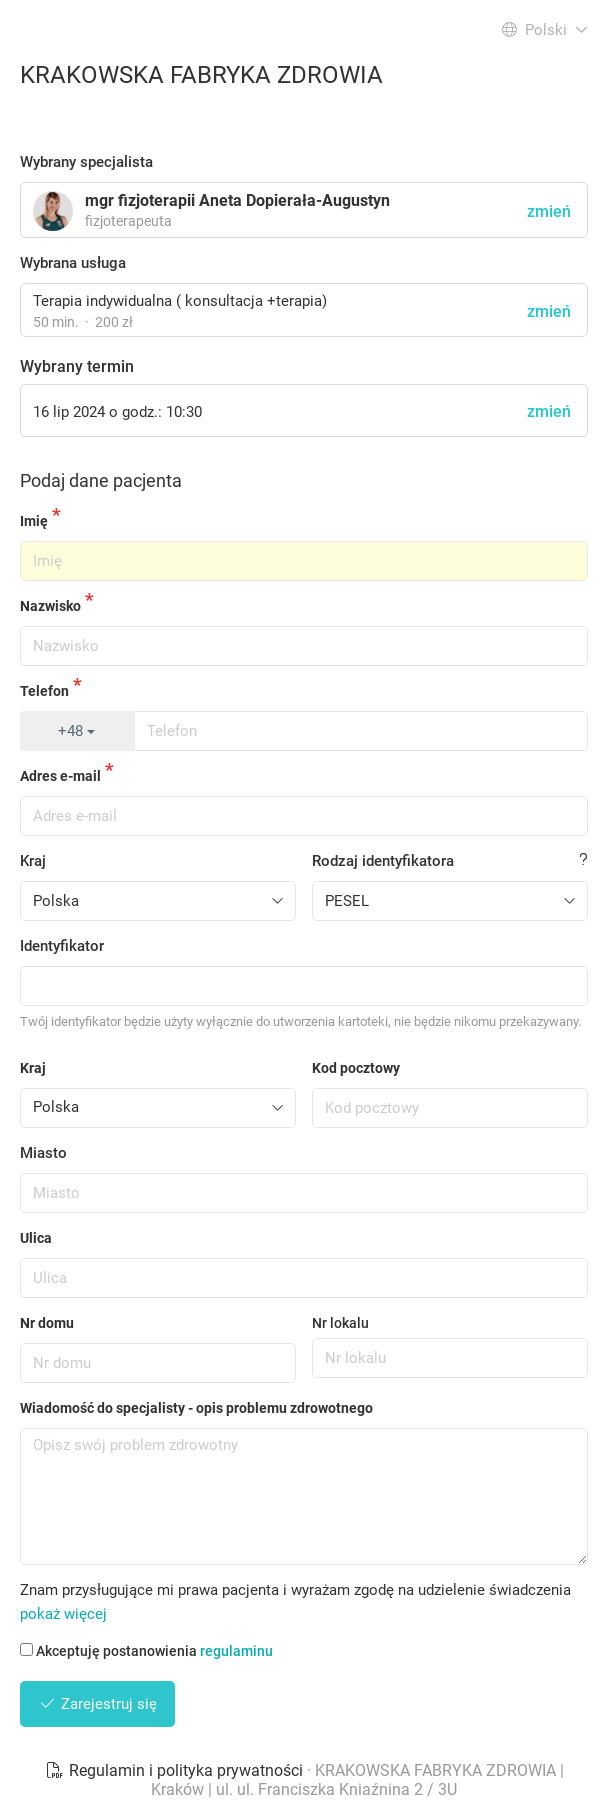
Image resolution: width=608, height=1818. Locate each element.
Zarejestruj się (97, 1704)
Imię (34, 521)
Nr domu (47, 1323)
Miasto (43, 1153)
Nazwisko (50, 606)
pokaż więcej (63, 1614)
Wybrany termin (77, 366)
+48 (76, 731)
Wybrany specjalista (86, 162)
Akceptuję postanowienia (146, 1651)
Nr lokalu (340, 1323)
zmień (549, 311)
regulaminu (236, 1651)
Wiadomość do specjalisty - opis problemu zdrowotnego (196, 1408)
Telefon (44, 691)
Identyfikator (62, 946)
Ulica (36, 1238)
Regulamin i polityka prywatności (176, 1770)
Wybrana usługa (73, 263)
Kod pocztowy (356, 1068)
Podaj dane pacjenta (101, 480)
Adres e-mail (60, 776)
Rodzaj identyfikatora (383, 861)
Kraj (33, 861)
